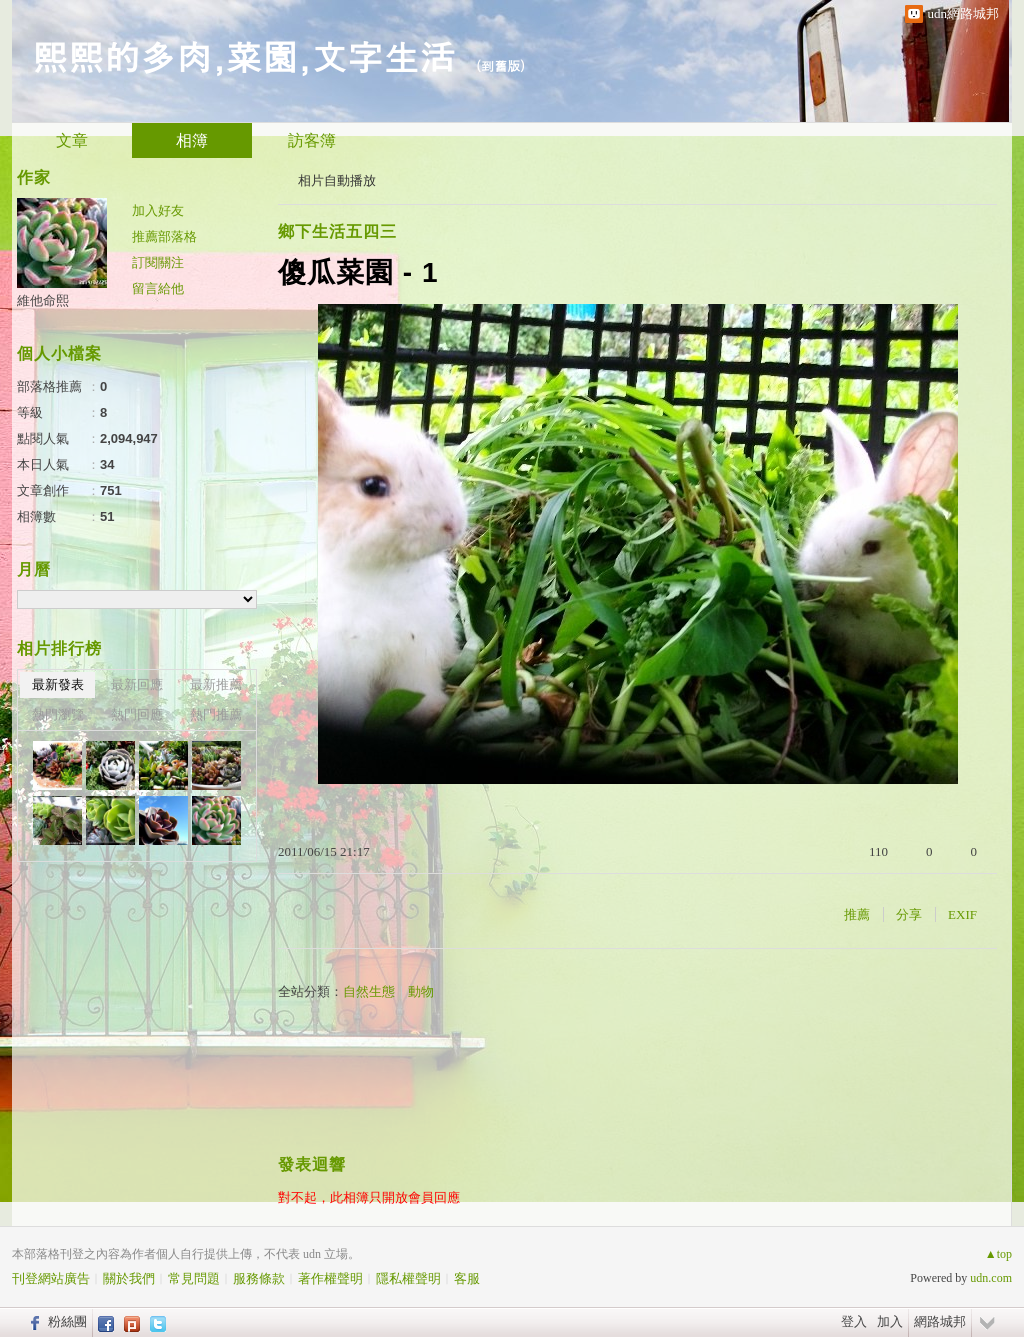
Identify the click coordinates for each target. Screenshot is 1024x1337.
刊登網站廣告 (51, 1278)
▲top (998, 1254)
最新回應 (137, 684)
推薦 (857, 914)
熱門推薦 (216, 714)
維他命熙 (43, 300)
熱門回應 (137, 714)
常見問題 (194, 1278)
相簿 (192, 140)
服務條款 (259, 1278)
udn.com (991, 1278)
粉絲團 (67, 1321)
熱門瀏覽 (58, 714)
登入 (854, 1321)
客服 (467, 1278)
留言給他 (158, 288)
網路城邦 (940, 1321)
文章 (72, 140)
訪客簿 (312, 140)
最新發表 (58, 684)
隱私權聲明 (408, 1278)
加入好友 (158, 210)
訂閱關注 (158, 262)
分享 (909, 914)
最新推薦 (216, 684)
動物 (421, 991)
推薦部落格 (164, 236)
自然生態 (369, 991)
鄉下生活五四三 (337, 231)
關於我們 (129, 1278)
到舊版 (500, 65)
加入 (890, 1321)
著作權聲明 (330, 1278)
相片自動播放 (337, 180)
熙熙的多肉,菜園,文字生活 (243, 55)
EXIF (962, 914)
